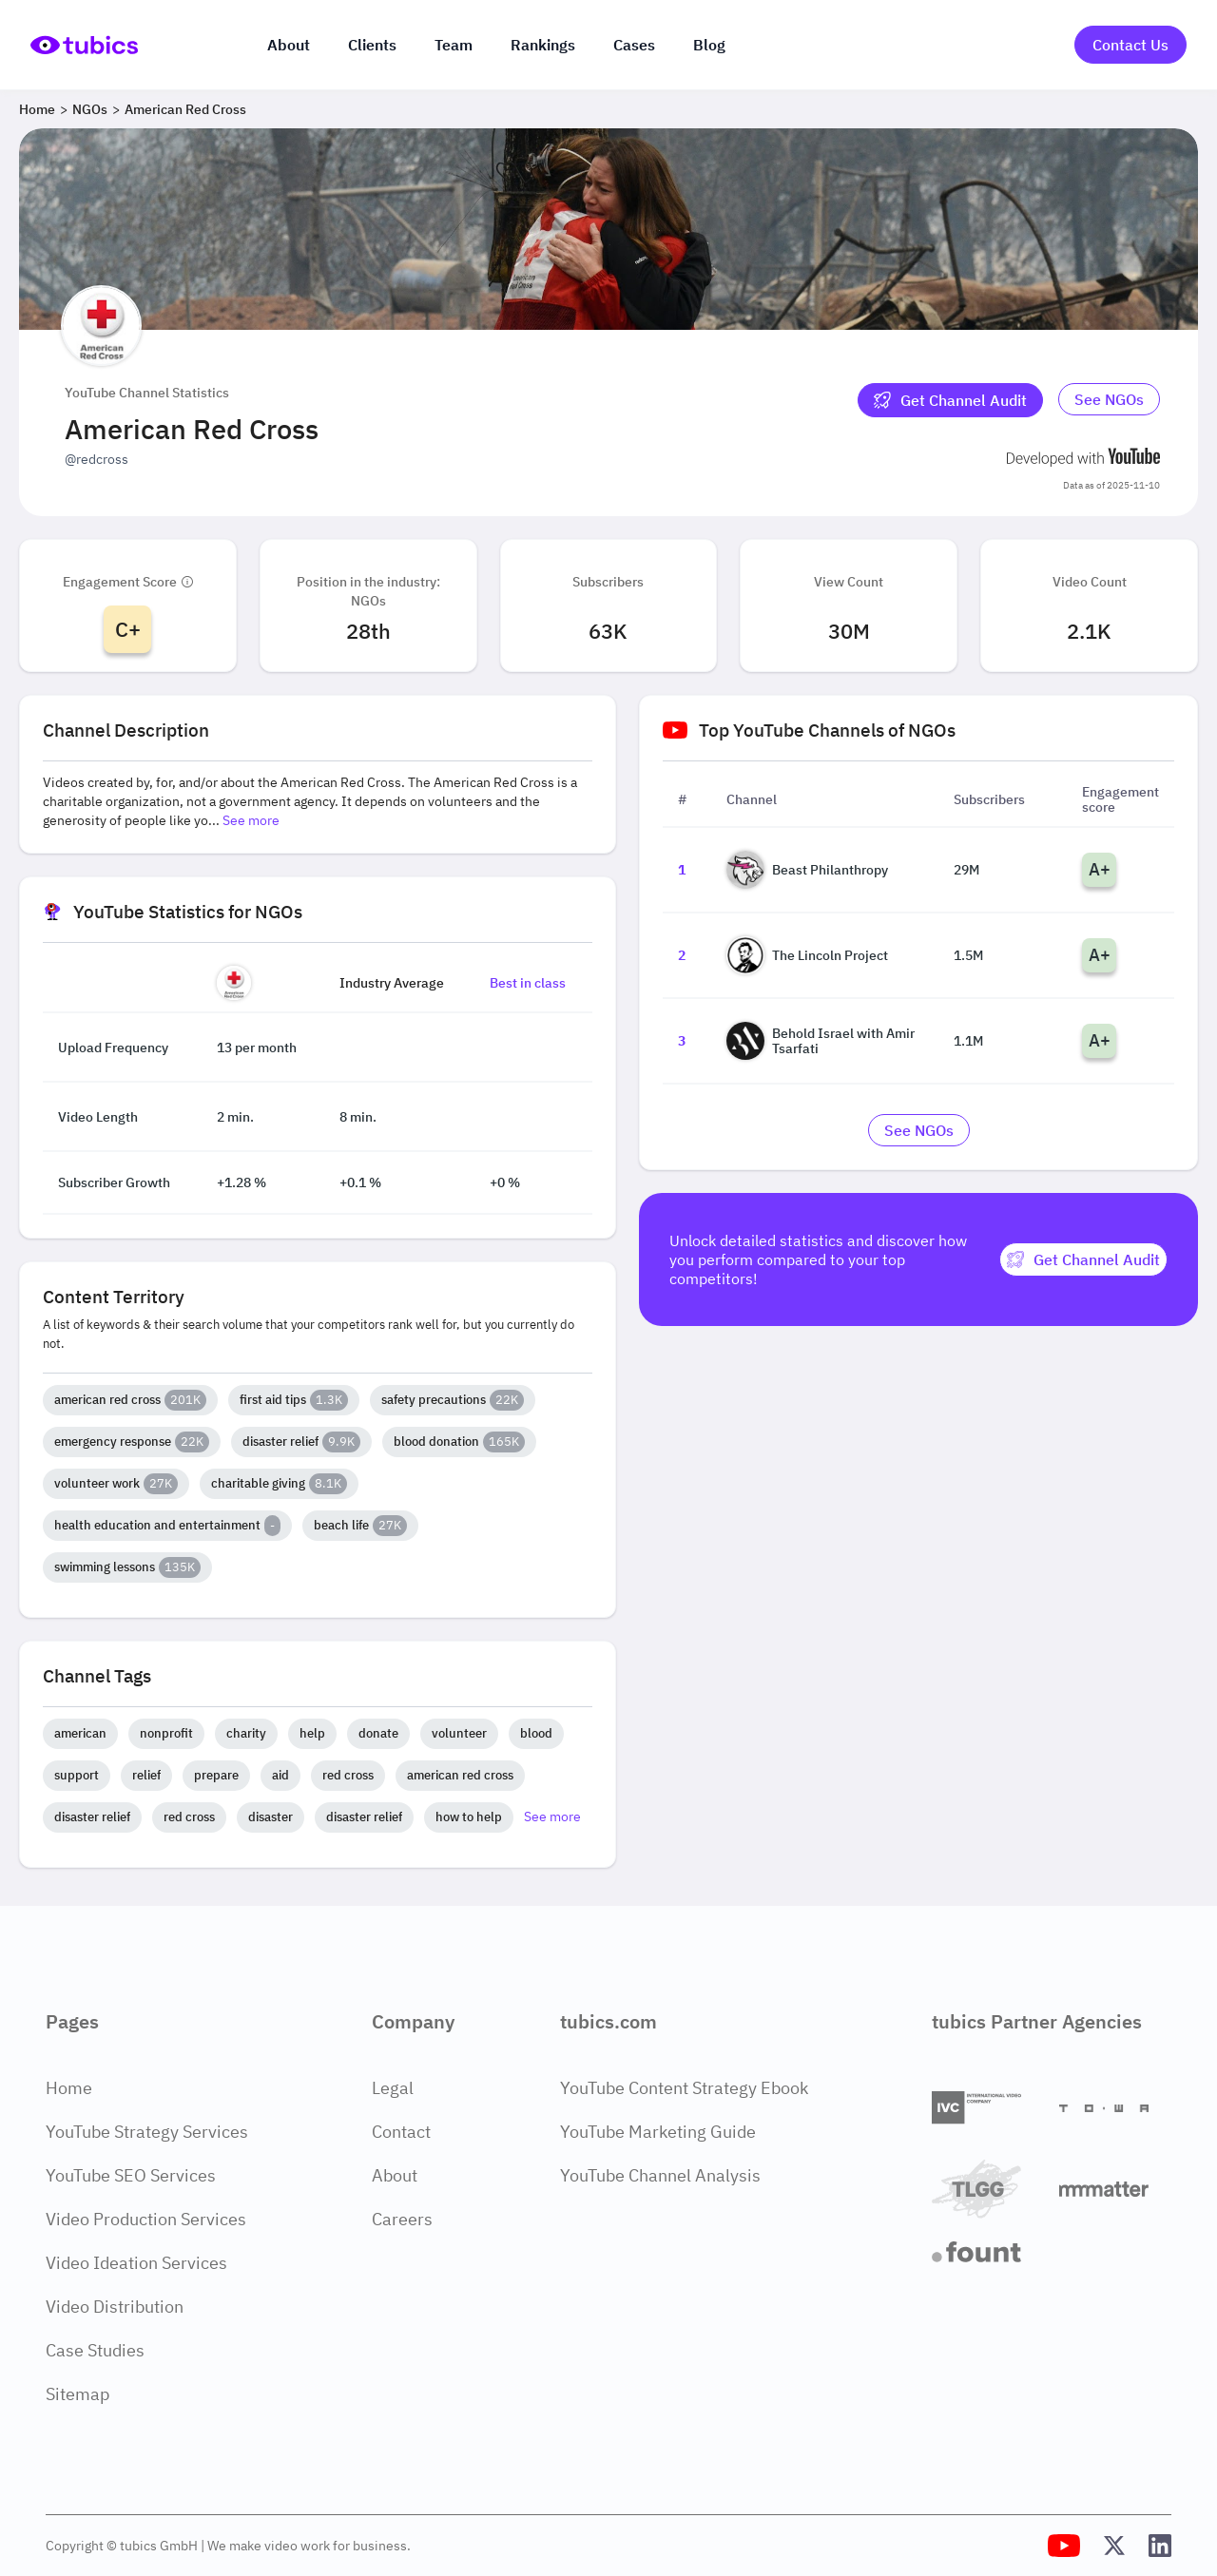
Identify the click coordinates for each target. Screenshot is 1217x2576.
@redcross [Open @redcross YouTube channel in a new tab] (96, 459)
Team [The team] (454, 44)
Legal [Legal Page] (393, 2088)
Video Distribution (115, 2306)
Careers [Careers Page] (402, 2219)
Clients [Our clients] (372, 44)
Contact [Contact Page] (401, 2132)
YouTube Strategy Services (147, 2132)
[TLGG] (988, 2189)
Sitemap (77, 2394)
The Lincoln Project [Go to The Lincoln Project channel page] (807, 955)
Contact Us (1130, 44)
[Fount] (988, 2251)
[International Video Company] (988, 2107)
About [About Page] (394, 2175)
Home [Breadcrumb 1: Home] (37, 109)
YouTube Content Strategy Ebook (684, 2088)
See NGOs (1109, 399)
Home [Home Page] (69, 2088)
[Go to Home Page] (84, 45)
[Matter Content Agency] (1115, 2189)
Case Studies (95, 2350)
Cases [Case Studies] (634, 44)
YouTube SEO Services (131, 2175)
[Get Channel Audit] (950, 400)
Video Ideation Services (136, 2263)
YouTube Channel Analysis (660, 2175)
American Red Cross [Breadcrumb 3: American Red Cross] (185, 109)
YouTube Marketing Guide (658, 2132)
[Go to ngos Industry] (1109, 400)
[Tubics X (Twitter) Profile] (1114, 2545)
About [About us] (288, 44)
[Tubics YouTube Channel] (1064, 2545)
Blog (709, 44)
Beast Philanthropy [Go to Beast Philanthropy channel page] (807, 870)
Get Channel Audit (950, 400)
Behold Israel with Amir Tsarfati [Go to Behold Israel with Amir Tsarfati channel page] (820, 1041)
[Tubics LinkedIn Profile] (1160, 2545)
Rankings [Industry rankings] (543, 44)
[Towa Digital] (1115, 2108)
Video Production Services (146, 2219)
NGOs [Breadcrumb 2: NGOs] (89, 109)
